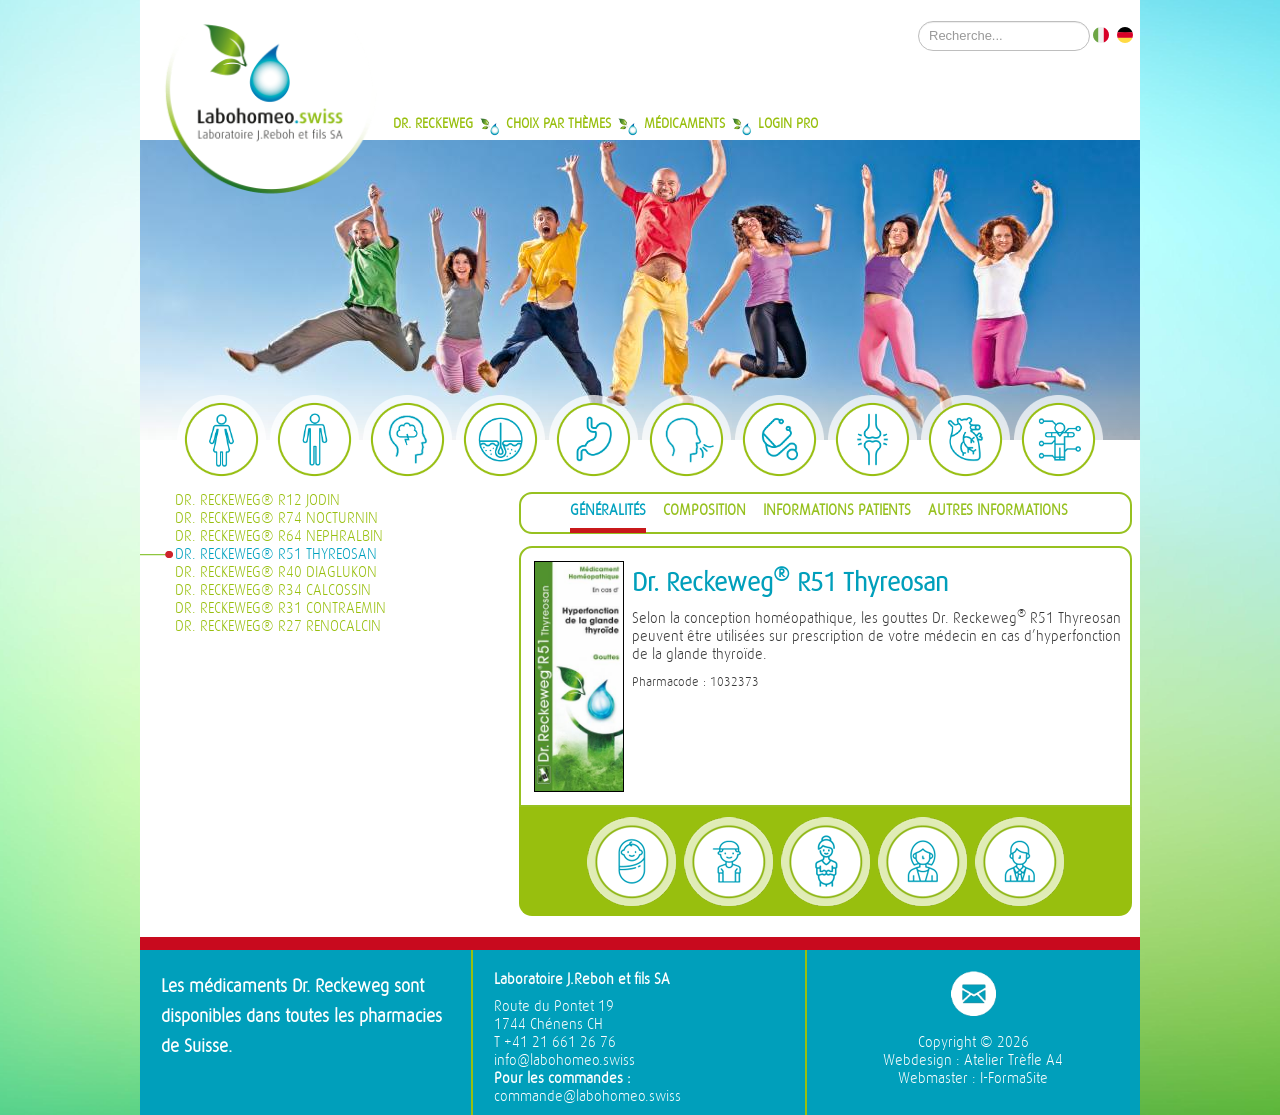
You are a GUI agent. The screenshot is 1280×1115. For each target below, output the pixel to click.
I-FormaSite (1014, 1078)
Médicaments (684, 123)
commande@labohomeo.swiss (587, 1096)
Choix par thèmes (558, 123)
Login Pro (788, 123)
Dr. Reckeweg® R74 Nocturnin (276, 518)
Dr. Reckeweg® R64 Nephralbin (279, 536)
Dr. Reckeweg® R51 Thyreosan (276, 554)
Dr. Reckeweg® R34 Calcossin (273, 590)
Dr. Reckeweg (433, 123)
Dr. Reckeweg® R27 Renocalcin (278, 626)
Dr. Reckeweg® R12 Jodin (257, 500)
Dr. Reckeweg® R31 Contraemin (280, 608)
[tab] (608, 513)
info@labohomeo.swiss (564, 1060)
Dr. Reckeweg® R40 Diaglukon (276, 572)
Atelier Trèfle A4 (1013, 1060)
